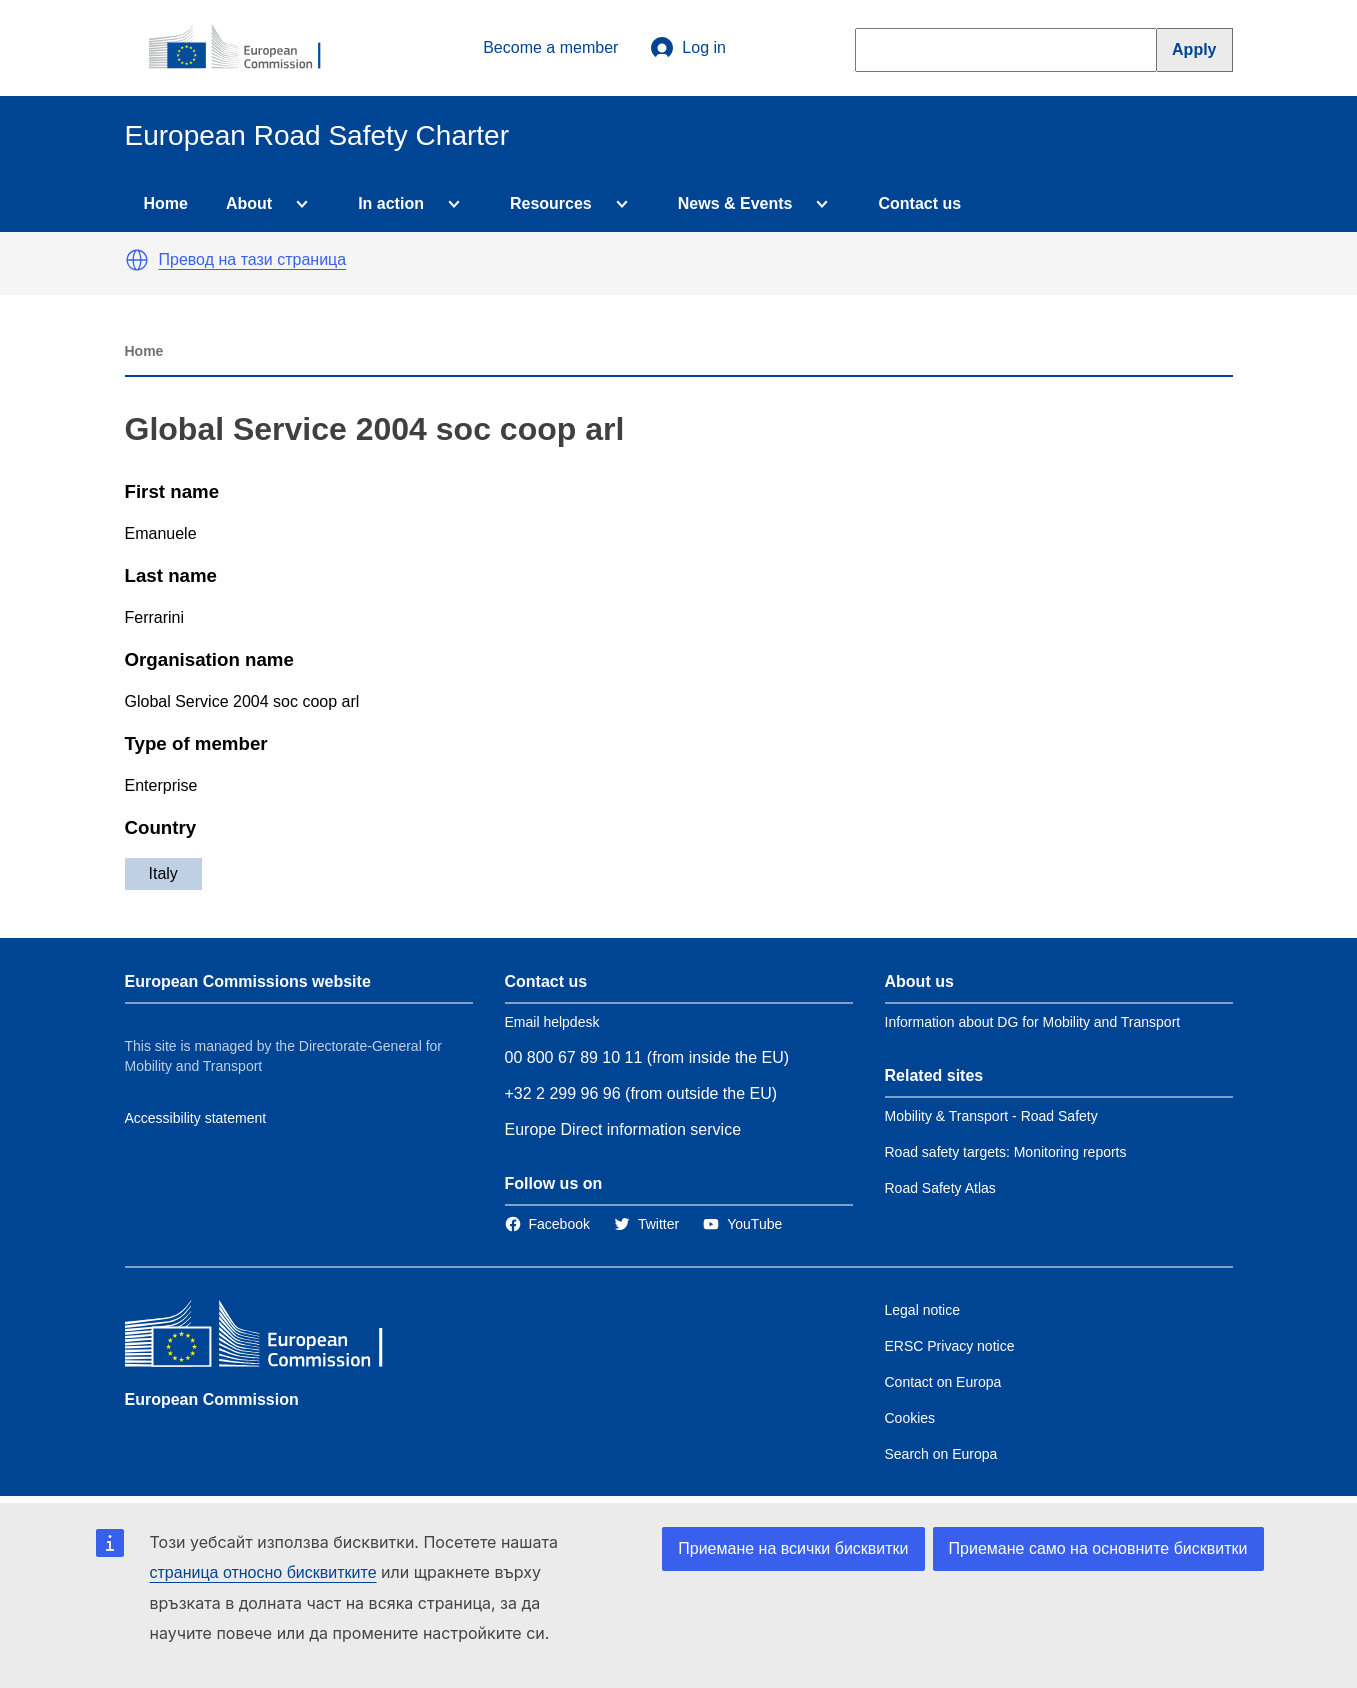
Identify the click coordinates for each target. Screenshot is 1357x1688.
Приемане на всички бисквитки (793, 1548)
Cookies (910, 1418)
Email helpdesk (552, 1022)
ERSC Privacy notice (950, 1346)
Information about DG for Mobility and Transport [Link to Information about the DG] (1033, 1022)
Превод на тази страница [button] (253, 259)
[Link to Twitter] (646, 1224)
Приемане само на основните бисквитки (1098, 1548)
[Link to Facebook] (547, 1224)
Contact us (919, 203)
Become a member (550, 47)
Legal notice (923, 1310)
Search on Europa (941, 1454)
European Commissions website (248, 981)
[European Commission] (246, 48)
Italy (163, 873)
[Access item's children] (298, 204)
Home (166, 203)
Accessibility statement (196, 1118)
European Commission (212, 1399)
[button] (137, 260)
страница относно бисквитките (263, 1572)
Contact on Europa (943, 1382)
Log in (688, 48)
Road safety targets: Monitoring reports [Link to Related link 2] (1006, 1152)
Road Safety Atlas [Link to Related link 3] (940, 1188)
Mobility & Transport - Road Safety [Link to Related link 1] (991, 1116)
